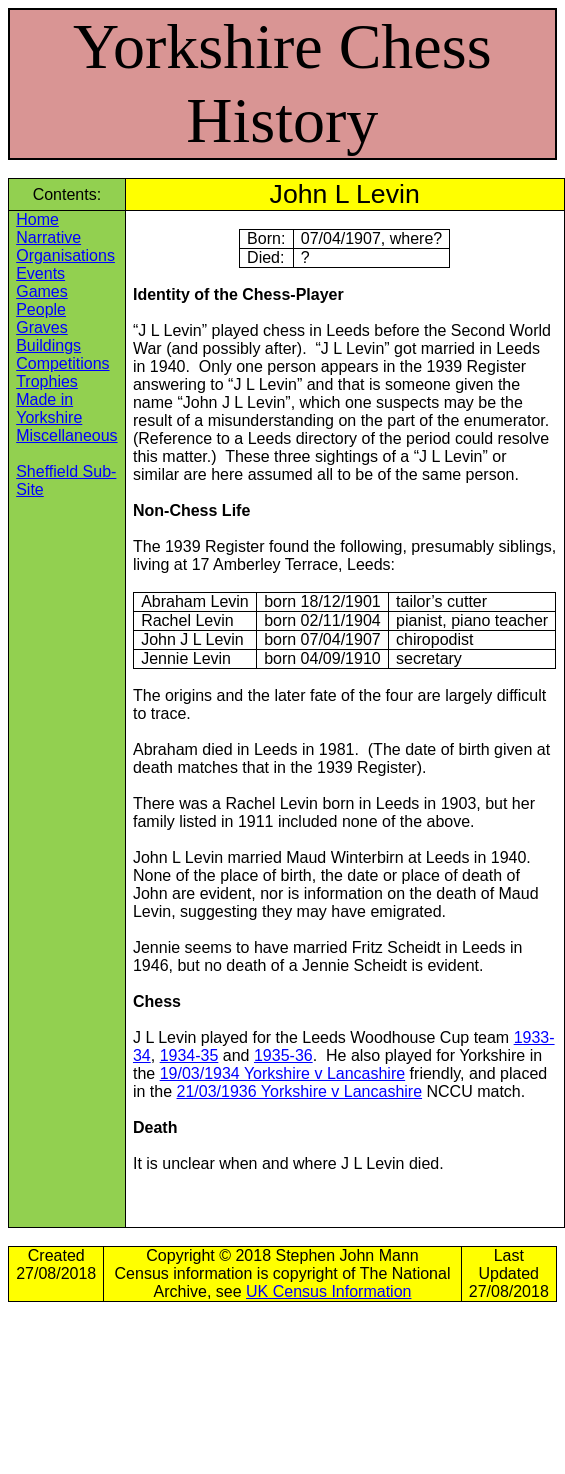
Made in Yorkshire (49, 408)
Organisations (65, 255)
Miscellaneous (66, 435)
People (41, 309)
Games (42, 291)
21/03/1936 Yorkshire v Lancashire (300, 1091)
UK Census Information (328, 1291)
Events (40, 273)
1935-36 (283, 1055)
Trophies (47, 381)
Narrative (48, 237)
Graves (42, 327)
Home (37, 219)
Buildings (48, 345)
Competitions (62, 363)
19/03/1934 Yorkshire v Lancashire (283, 1073)
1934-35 (189, 1055)
